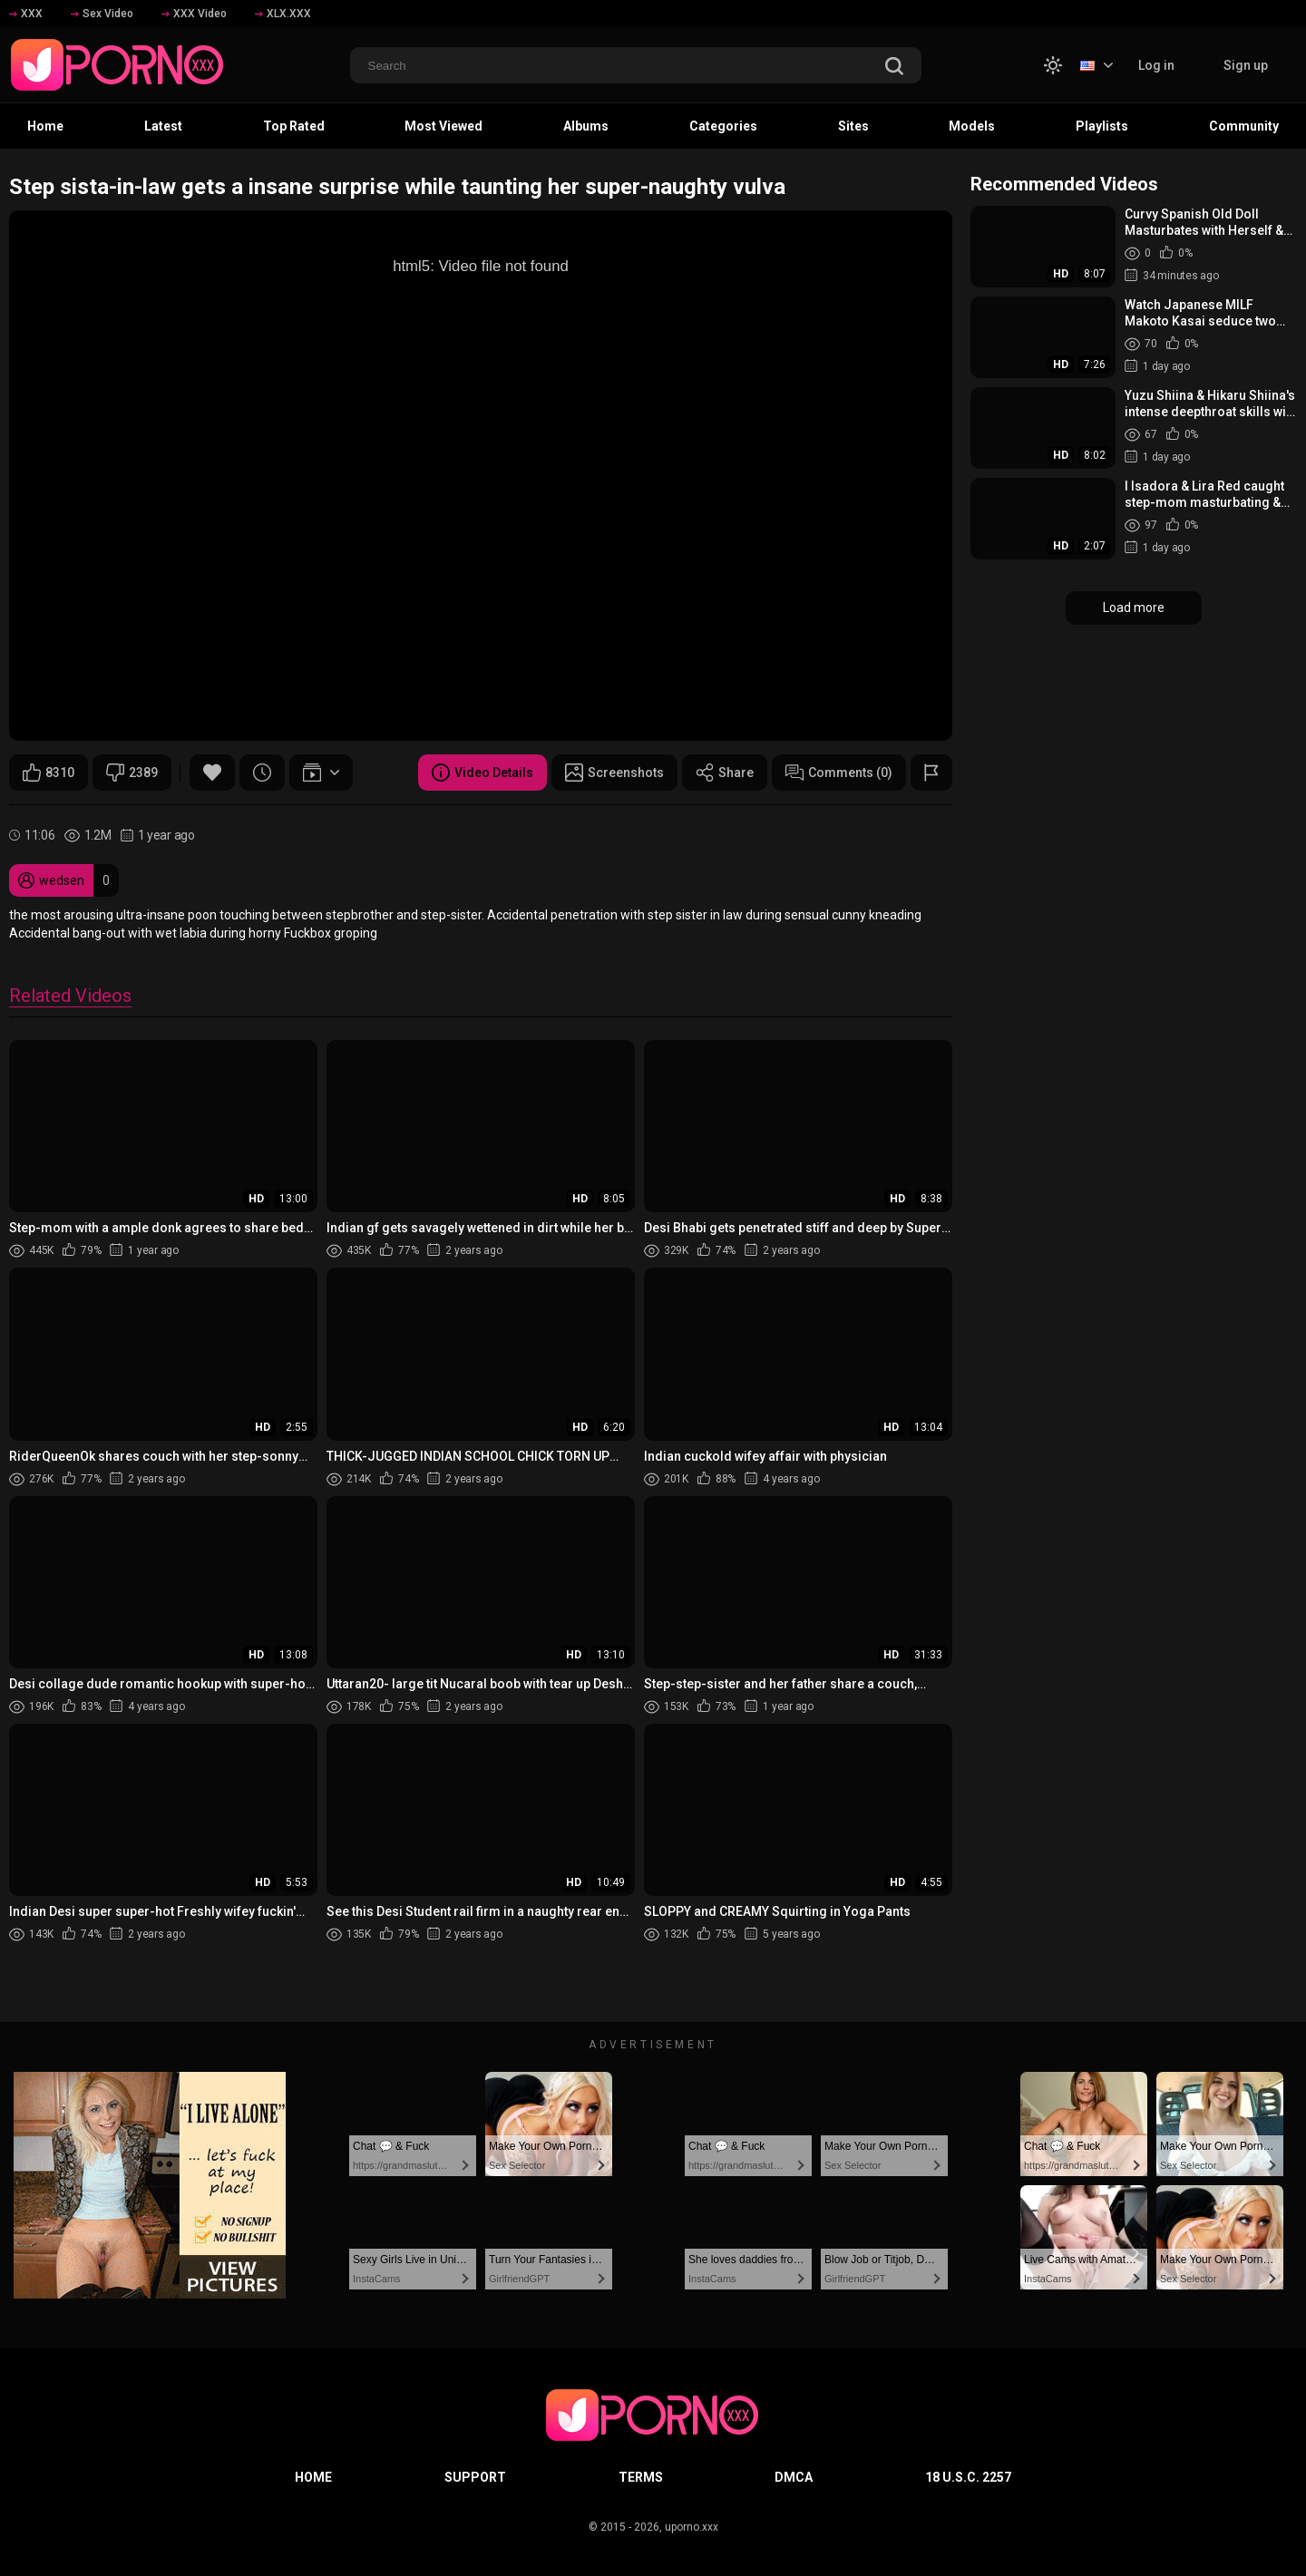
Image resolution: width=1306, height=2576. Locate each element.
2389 (132, 772)
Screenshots (614, 772)
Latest (163, 126)
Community (1244, 126)
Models (972, 126)
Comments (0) (838, 772)
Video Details (482, 772)
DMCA (794, 2477)
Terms (641, 2477)
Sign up (1245, 65)
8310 (48, 772)
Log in (1156, 65)
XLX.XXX (283, 13)
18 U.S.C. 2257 (968, 2477)
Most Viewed (443, 126)
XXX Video (194, 13)
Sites (853, 126)
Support (475, 2477)
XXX (26, 13)
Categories (723, 126)
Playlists (1102, 126)
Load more (1134, 607)
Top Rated (294, 126)
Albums (586, 126)
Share (725, 772)
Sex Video (102, 13)
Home (45, 126)
